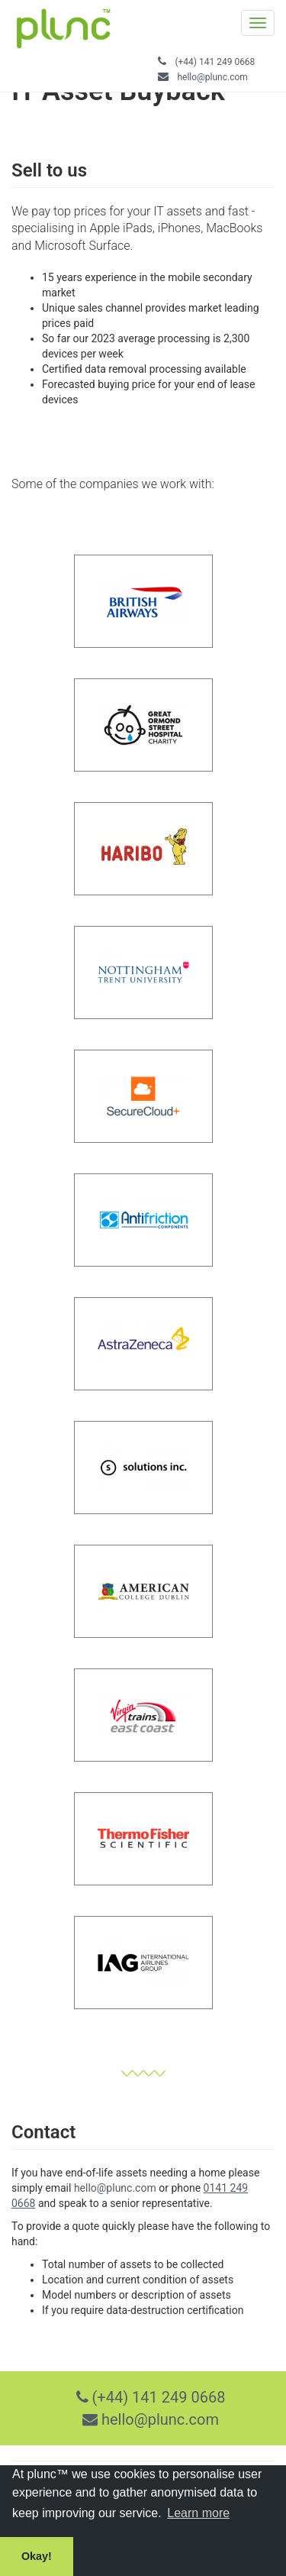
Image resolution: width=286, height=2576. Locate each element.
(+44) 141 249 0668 (215, 62)
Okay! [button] (36, 2556)
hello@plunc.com (212, 77)
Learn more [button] (198, 2512)
